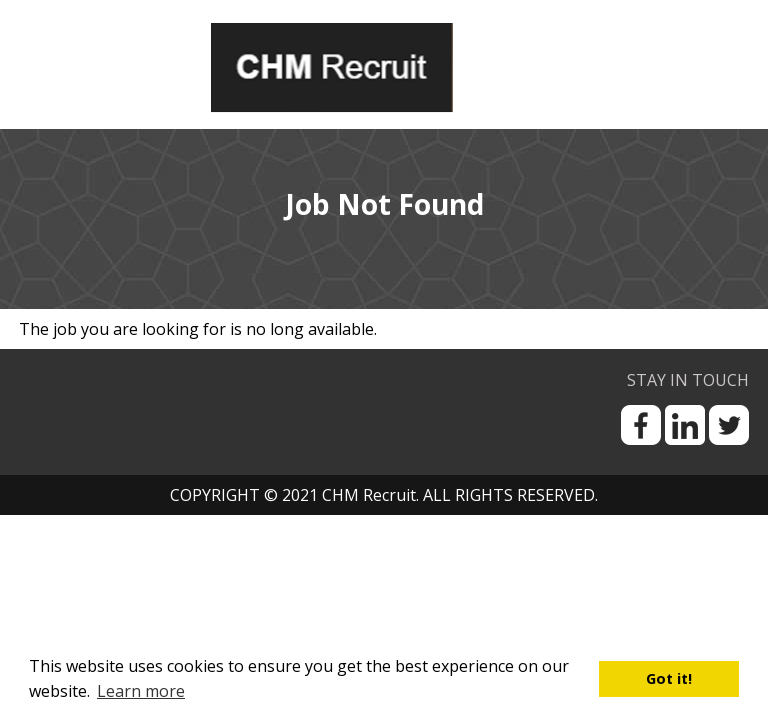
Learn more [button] (141, 691)
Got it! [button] (669, 678)
